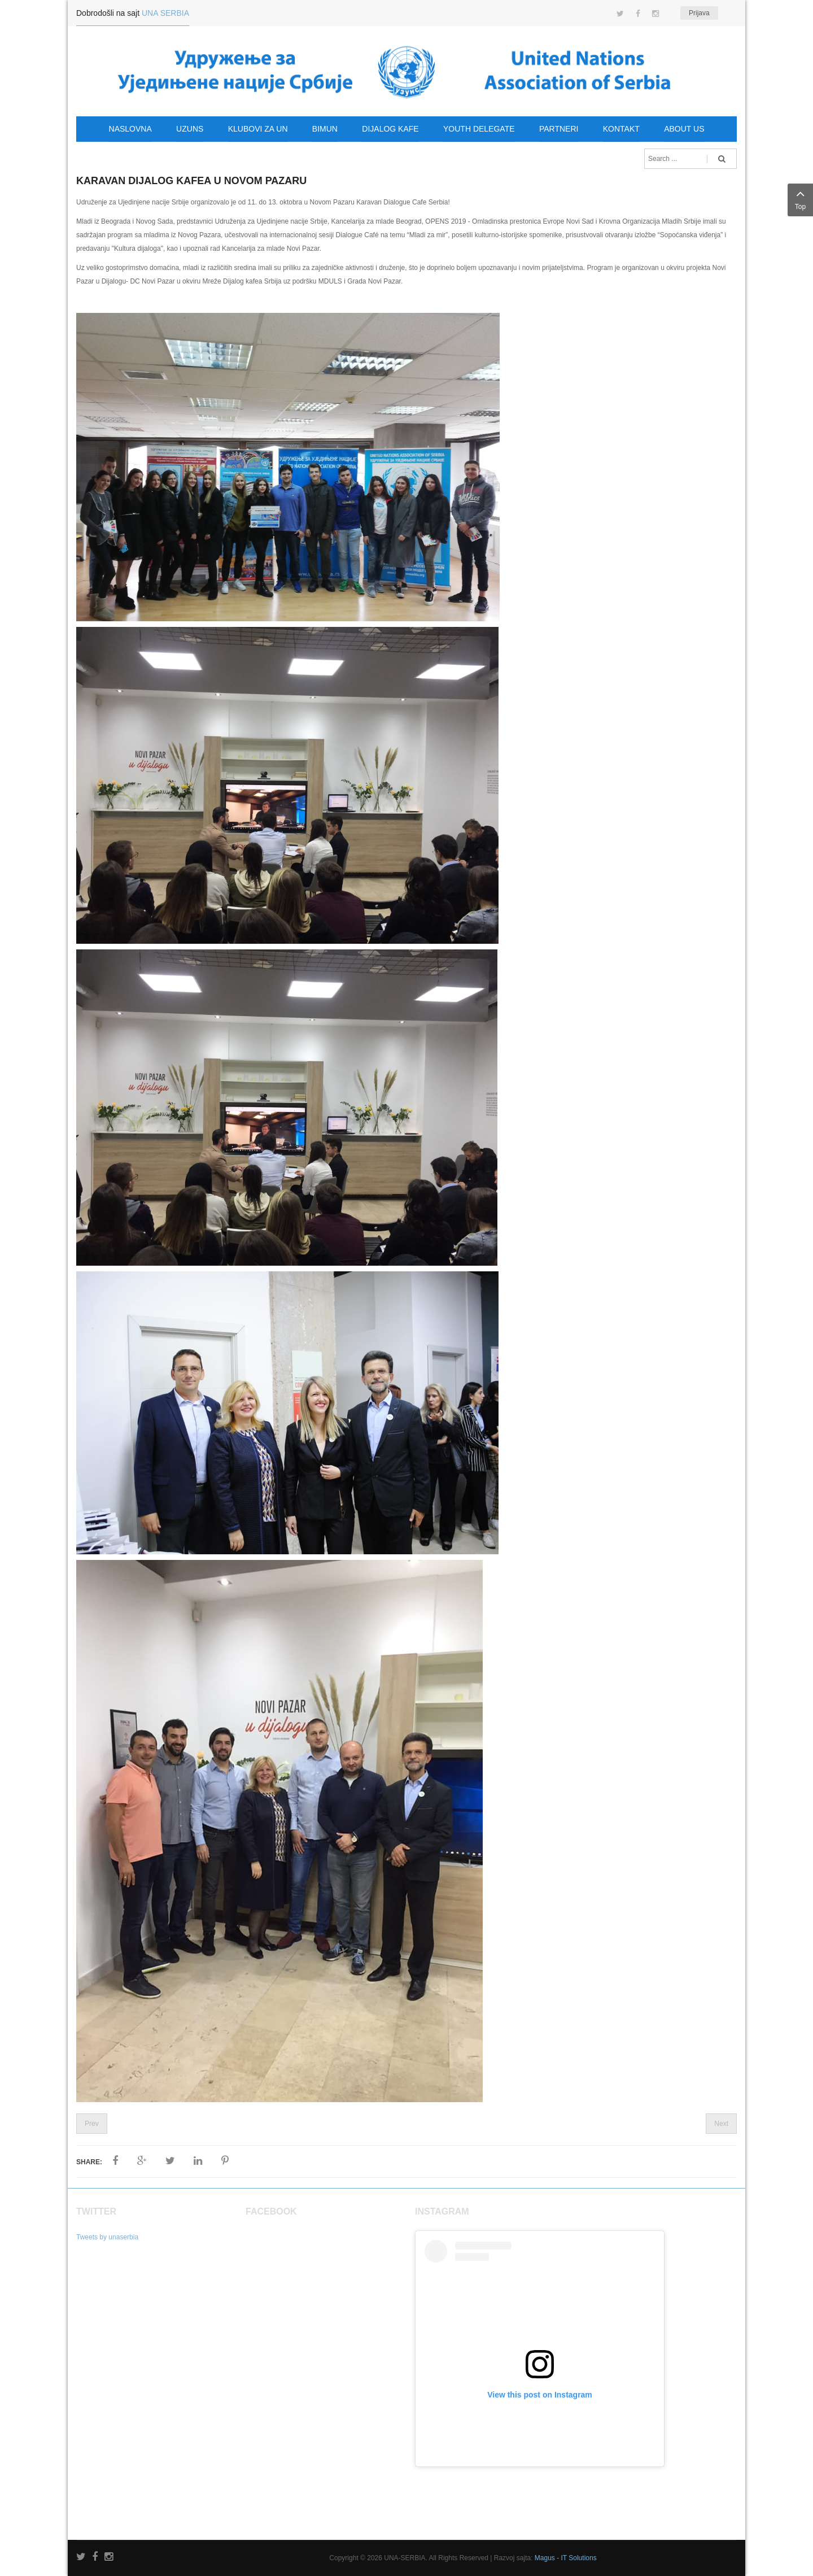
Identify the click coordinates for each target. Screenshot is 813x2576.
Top (800, 198)
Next (721, 2124)
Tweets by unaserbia (107, 2237)
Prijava (699, 13)
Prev (92, 2124)
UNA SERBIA (165, 13)
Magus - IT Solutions (566, 2558)
